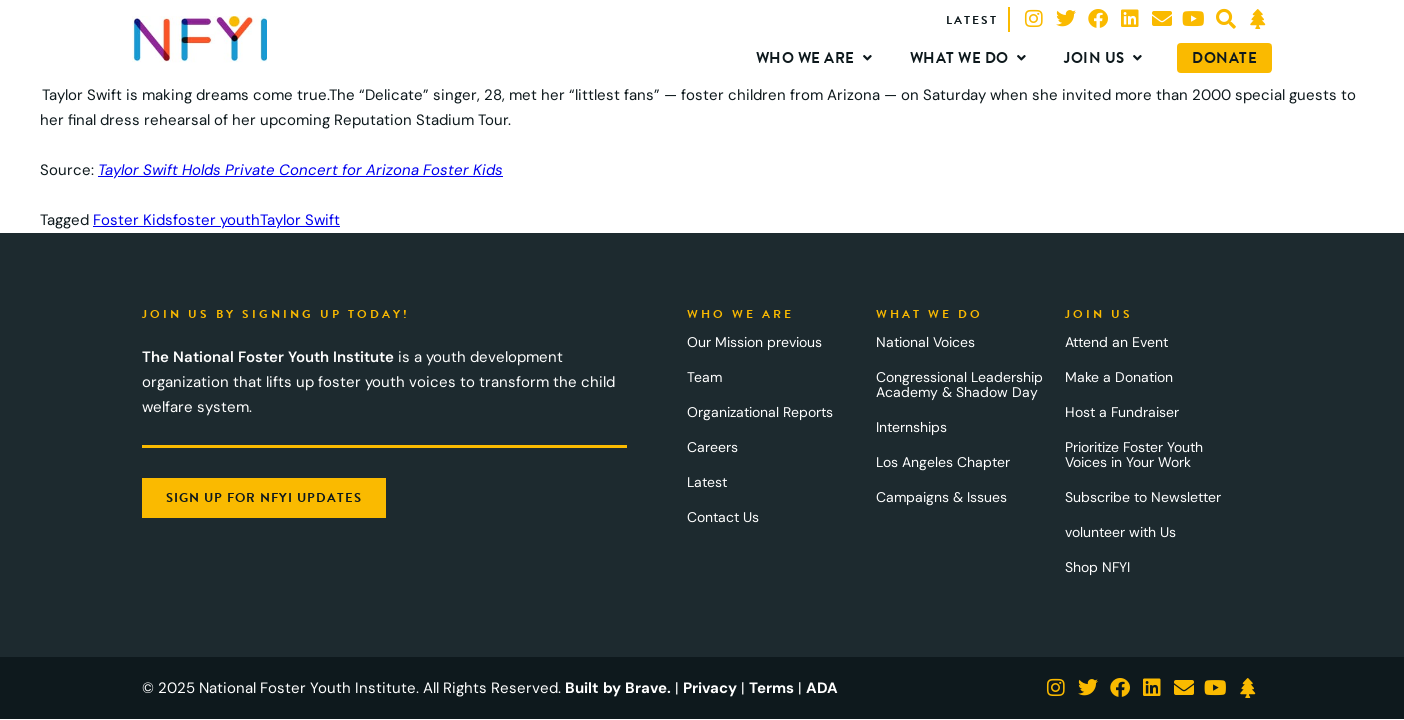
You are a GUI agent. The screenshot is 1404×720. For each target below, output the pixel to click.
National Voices (925, 342)
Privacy (710, 688)
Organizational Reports (760, 412)
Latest (707, 482)
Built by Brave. (618, 688)
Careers (712, 447)
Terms (771, 688)
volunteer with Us (1120, 532)
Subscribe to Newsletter (1143, 497)
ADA (822, 688)
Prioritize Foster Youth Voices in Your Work (1134, 454)
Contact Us (723, 517)
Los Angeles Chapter (943, 462)
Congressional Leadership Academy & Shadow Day (959, 384)
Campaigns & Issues (941, 497)
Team (704, 377)
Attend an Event (1116, 342)
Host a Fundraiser (1122, 412)
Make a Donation (1119, 377)
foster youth (216, 220)
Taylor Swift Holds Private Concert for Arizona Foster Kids (300, 170)
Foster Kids (133, 220)
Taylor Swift (300, 220)
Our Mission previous (754, 342)
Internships (911, 427)
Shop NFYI (1097, 567)
